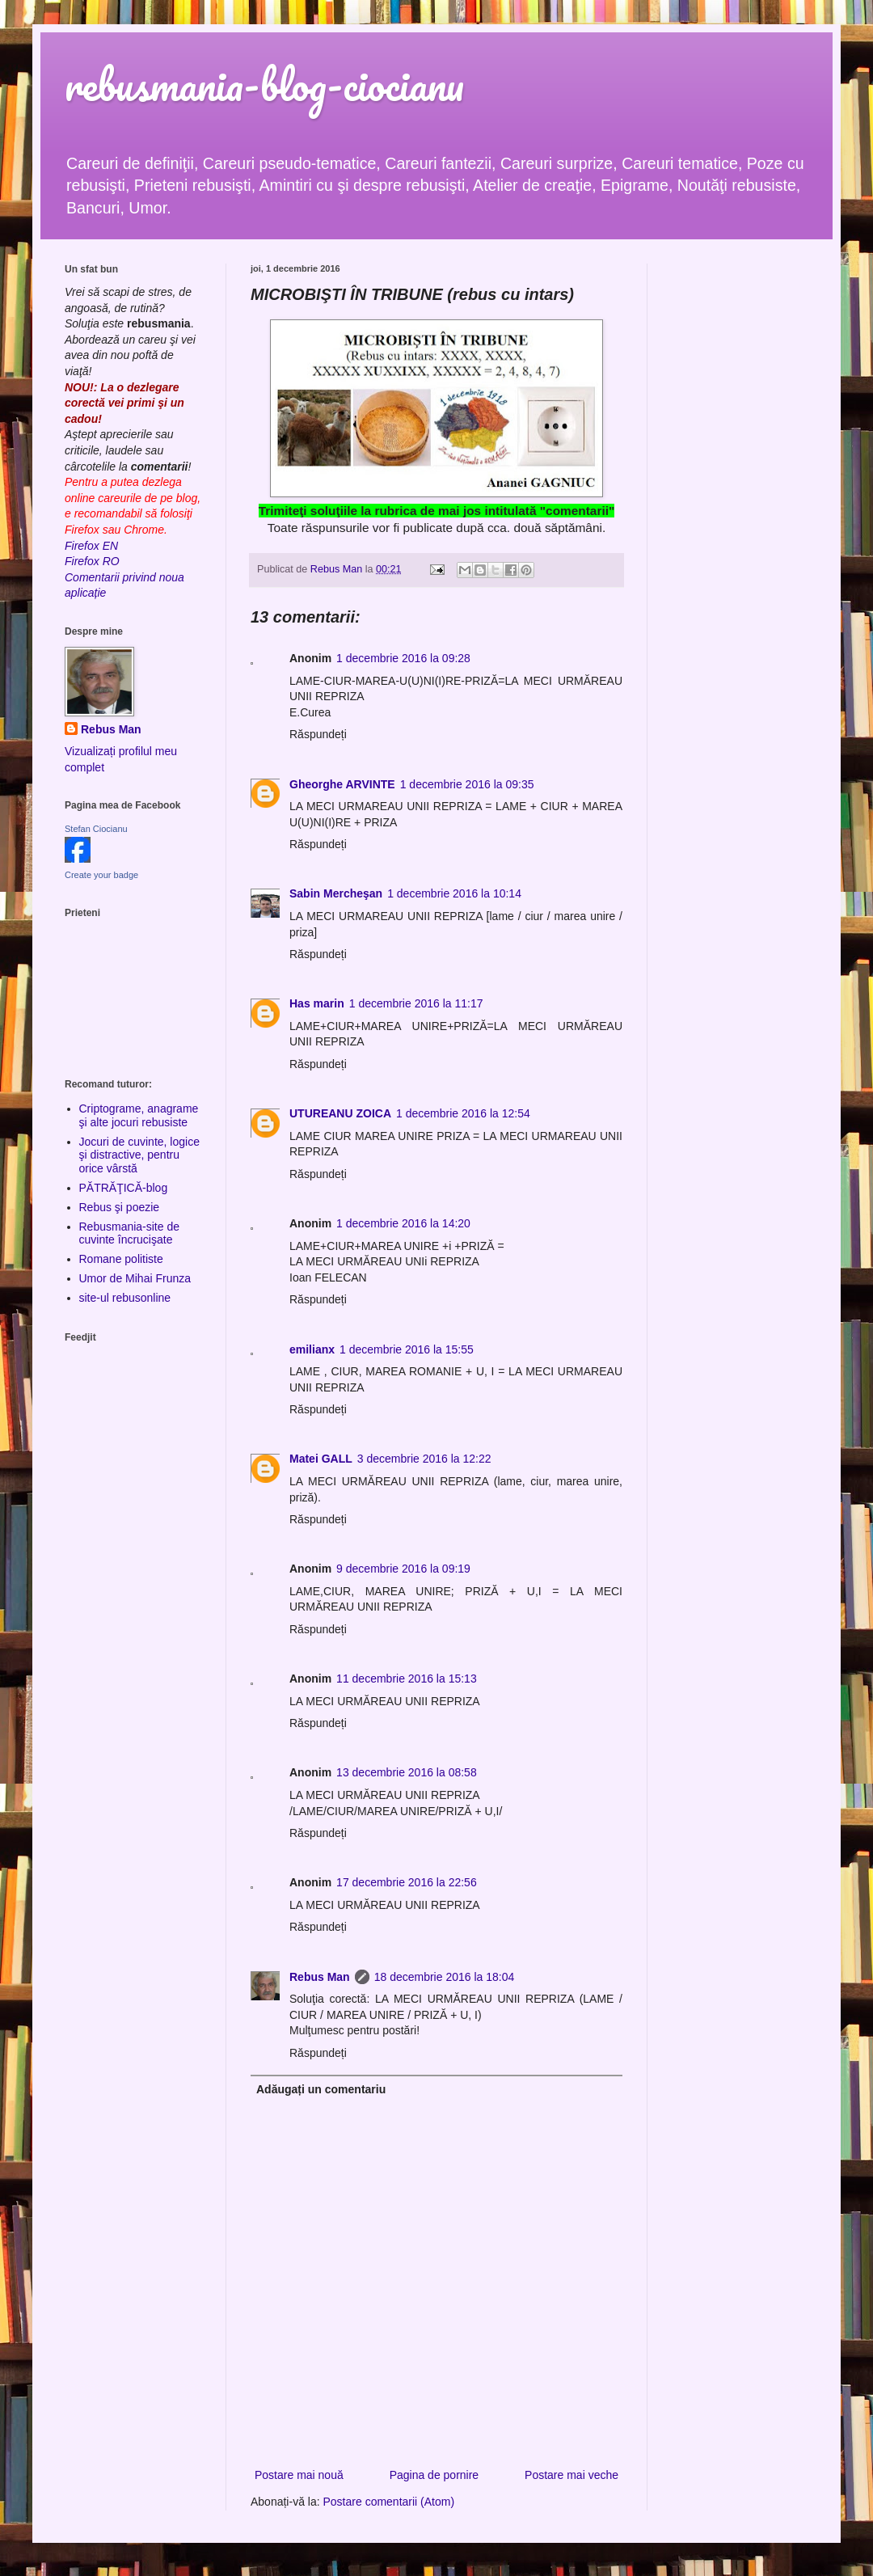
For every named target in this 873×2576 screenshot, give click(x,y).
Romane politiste (121, 1258)
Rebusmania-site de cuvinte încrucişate (129, 1233)
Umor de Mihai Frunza (135, 1278)
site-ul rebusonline (125, 1297)
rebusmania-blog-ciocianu (264, 84)
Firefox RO (92, 561)
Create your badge (101, 875)
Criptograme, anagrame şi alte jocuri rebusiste (139, 1115)
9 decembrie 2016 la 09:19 (403, 1568)
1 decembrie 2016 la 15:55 (407, 1349)
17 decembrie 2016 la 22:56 (406, 1882)
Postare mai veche (571, 2474)
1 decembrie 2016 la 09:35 (467, 784)
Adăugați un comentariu (321, 2089)
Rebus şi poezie (119, 1207)
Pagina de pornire (434, 2474)
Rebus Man (319, 1976)
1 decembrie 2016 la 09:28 (403, 658)
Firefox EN (91, 545)
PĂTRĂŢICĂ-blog (123, 1187)
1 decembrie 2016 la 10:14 (454, 893)
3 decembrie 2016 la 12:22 (424, 1458)
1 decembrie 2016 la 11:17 (416, 1003)
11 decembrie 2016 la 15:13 (406, 1678)
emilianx (312, 1349)
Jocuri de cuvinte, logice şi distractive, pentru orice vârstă (139, 1155)
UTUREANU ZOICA (340, 1113)
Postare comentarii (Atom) (389, 2501)
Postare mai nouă (299, 2474)
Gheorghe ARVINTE (342, 784)
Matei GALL (320, 1458)
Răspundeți (318, 734)
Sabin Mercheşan (335, 893)
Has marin (316, 1003)
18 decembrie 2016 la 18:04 (444, 1976)
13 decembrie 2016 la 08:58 (406, 1772)
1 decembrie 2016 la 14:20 (403, 1223)
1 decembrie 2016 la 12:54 (463, 1113)
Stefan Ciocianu (96, 829)
